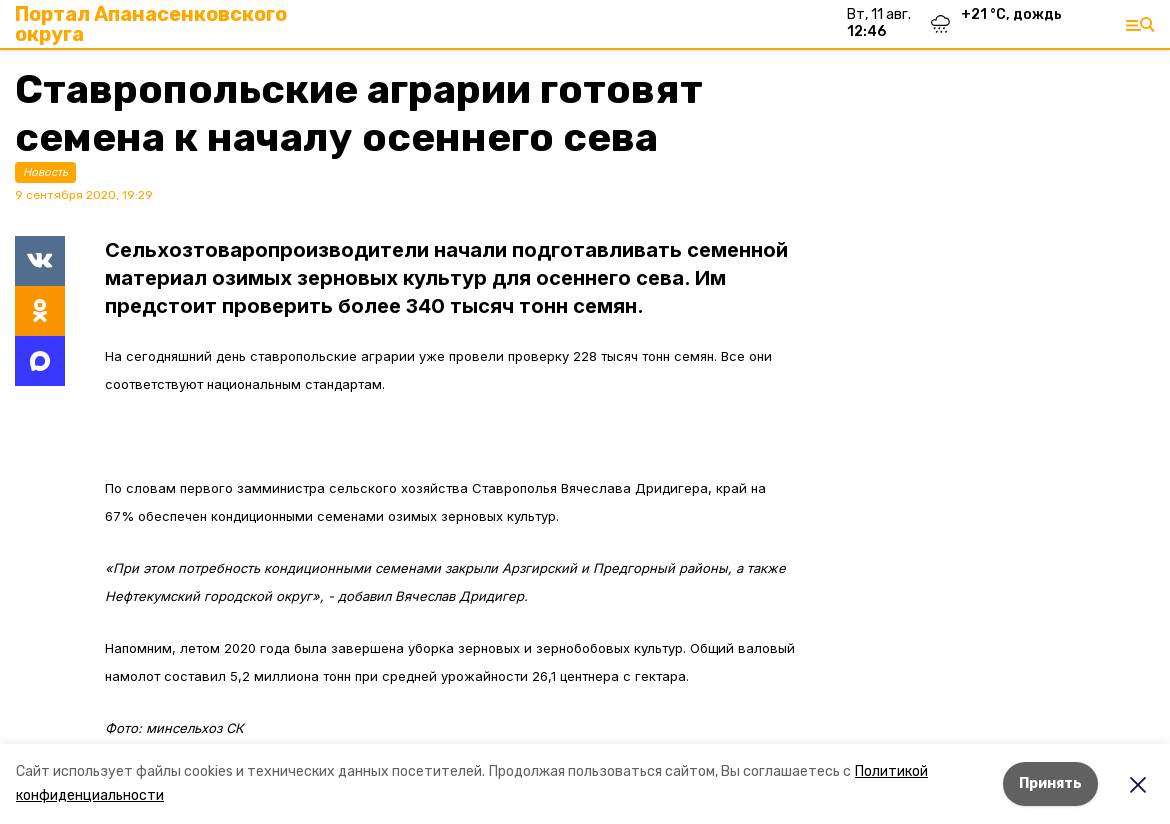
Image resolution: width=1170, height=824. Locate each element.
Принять (1050, 783)
